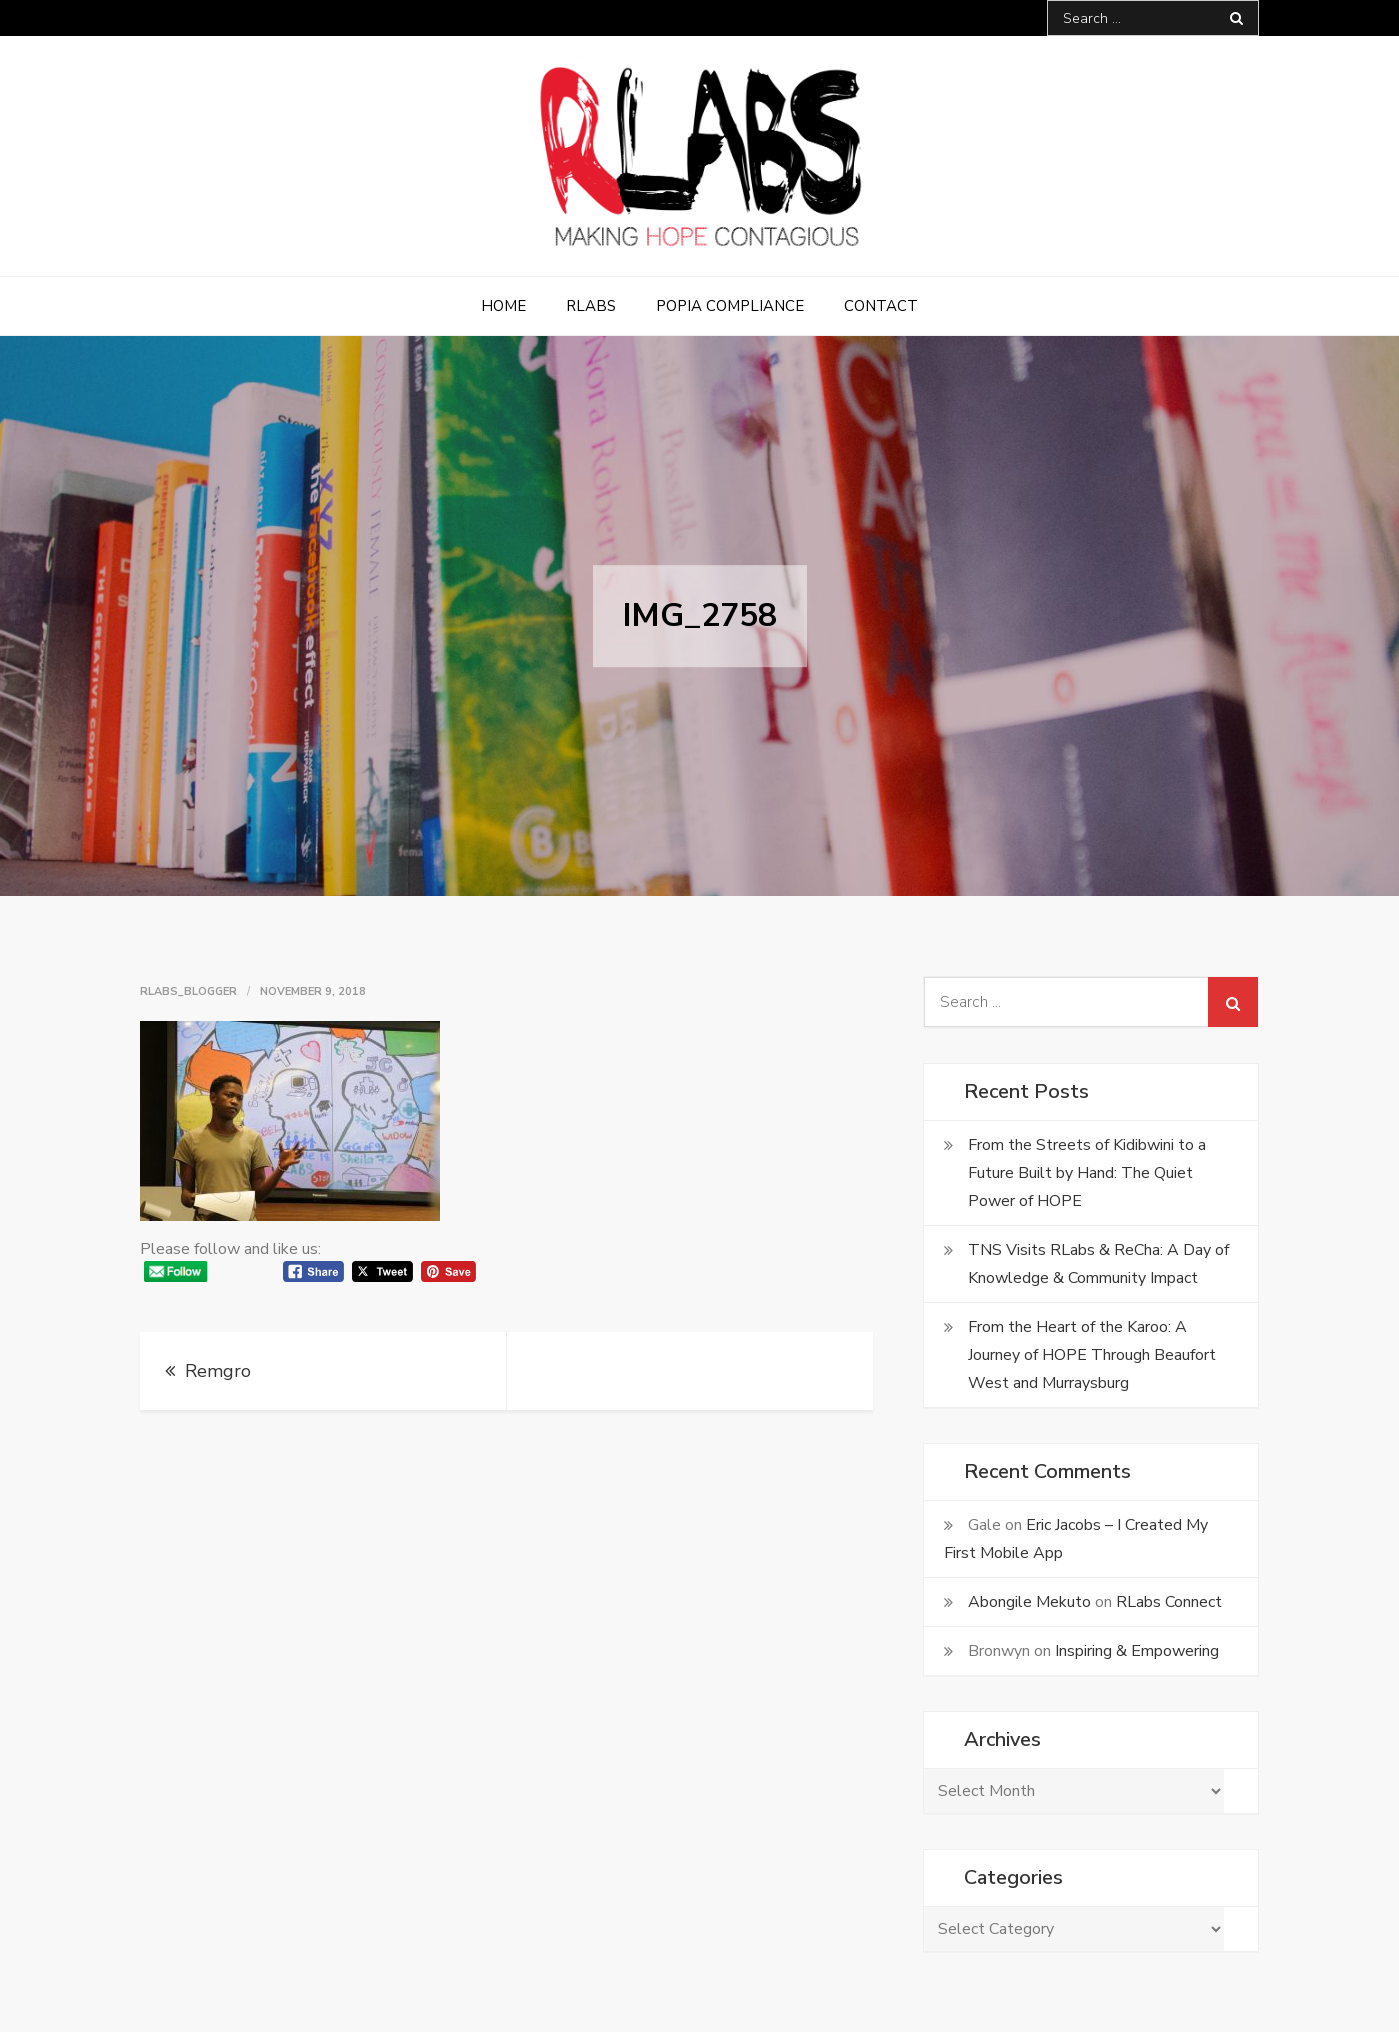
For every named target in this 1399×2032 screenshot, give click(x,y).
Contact (881, 306)
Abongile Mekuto (1029, 1602)
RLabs (591, 306)
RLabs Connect (1169, 1602)
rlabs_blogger (188, 991)
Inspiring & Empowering (1137, 1651)
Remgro (218, 1371)
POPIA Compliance (730, 306)
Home (503, 306)
